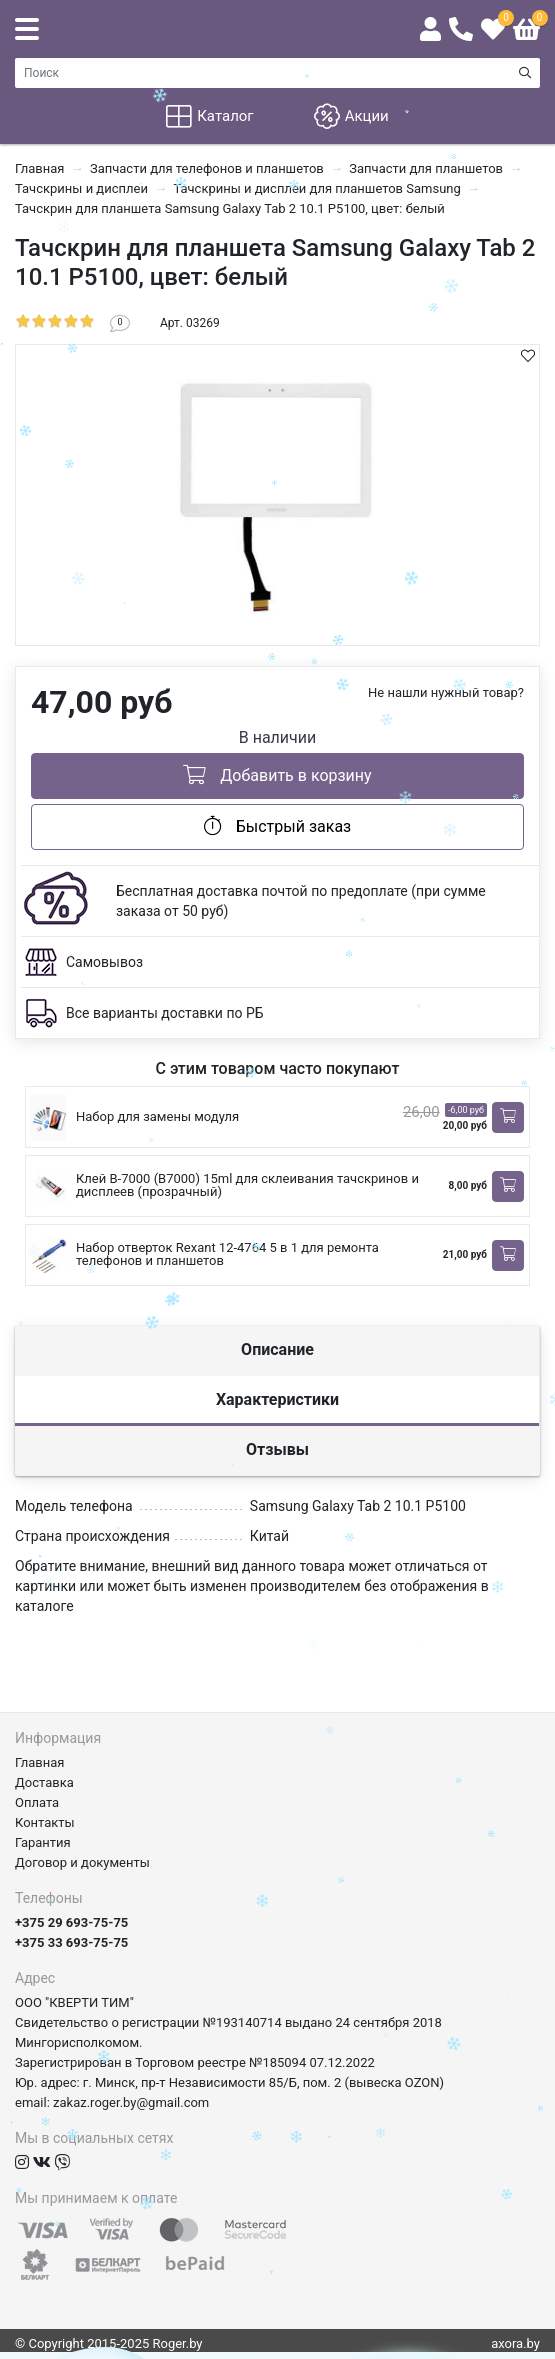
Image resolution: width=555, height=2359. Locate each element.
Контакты (45, 1822)
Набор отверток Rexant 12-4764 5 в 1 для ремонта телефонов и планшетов (227, 1254)
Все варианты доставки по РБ (165, 1013)
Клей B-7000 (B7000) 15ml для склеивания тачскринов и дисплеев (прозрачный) (247, 1185)
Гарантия (43, 1842)
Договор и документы (82, 1862)
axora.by (515, 2343)
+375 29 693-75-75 (71, 1922)
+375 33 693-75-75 (71, 1942)
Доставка (44, 1782)
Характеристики (277, 1399)
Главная (39, 1762)
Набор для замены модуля (157, 1116)
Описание (277, 1349)
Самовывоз (104, 962)
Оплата (37, 1802)
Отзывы (277, 1449)
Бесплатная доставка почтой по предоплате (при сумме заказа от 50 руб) (301, 901)
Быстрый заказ (277, 826)
